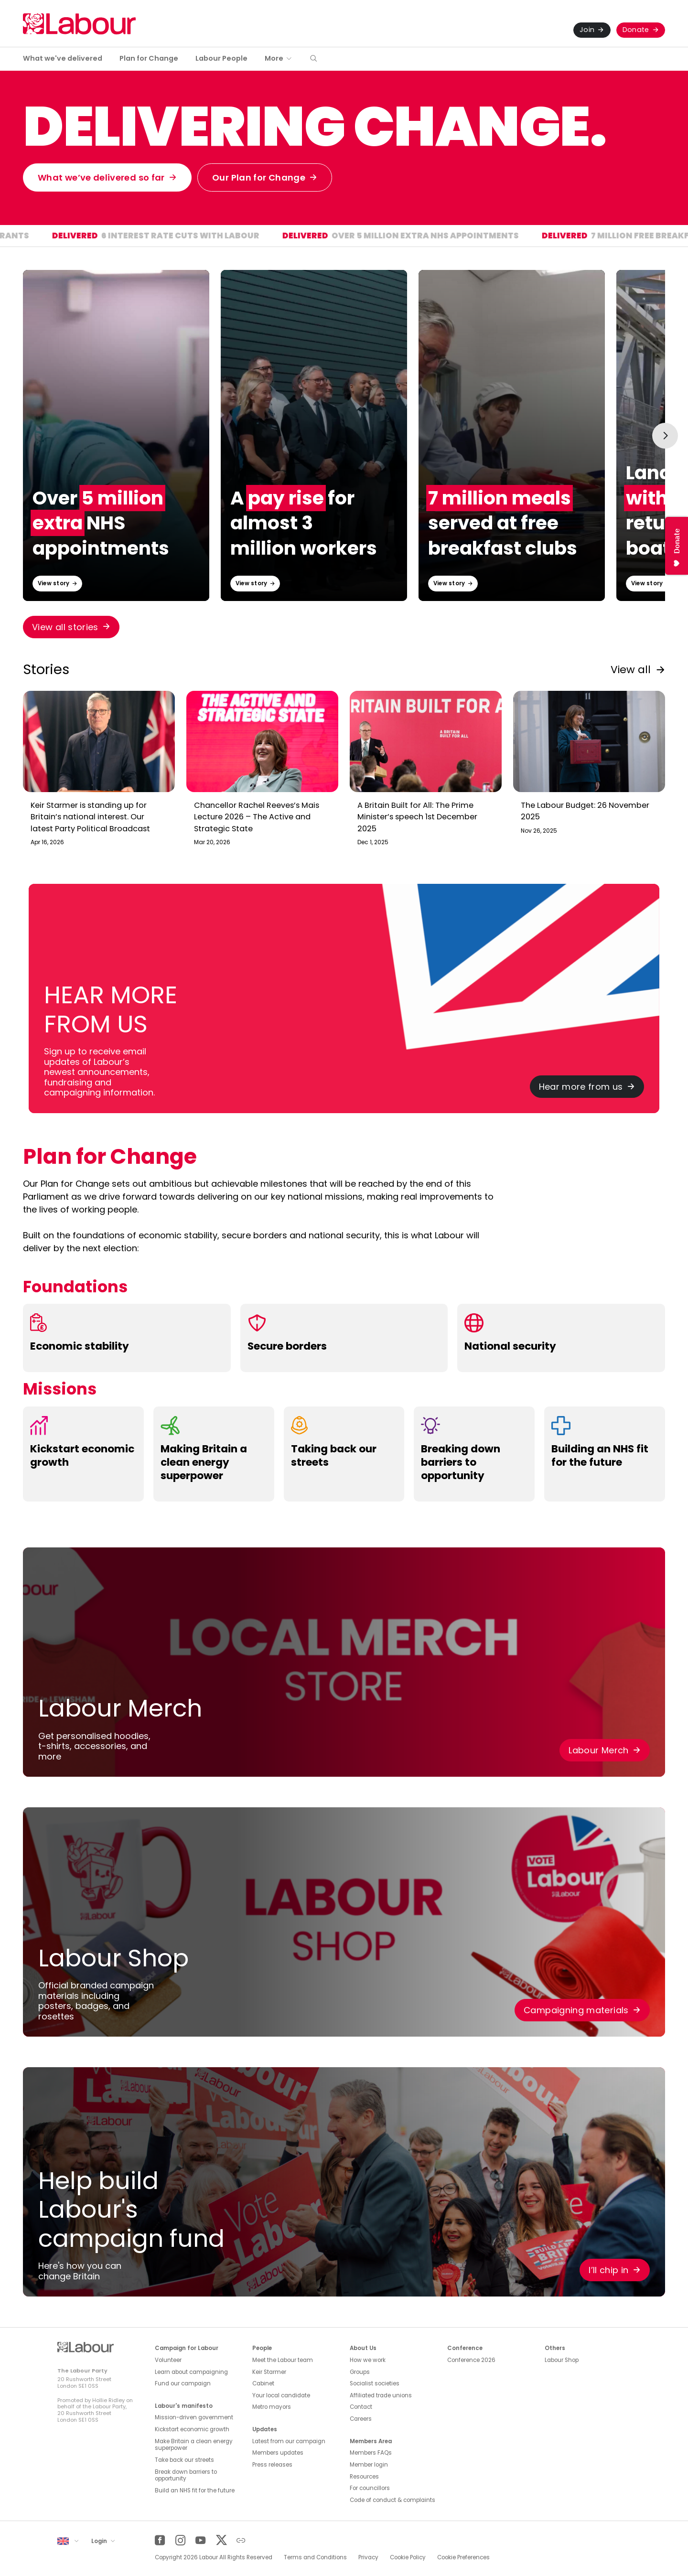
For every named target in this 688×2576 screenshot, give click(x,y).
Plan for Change (148, 58)
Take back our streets (184, 2460)
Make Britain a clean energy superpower (194, 2444)
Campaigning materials (576, 2010)
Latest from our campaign (288, 2441)
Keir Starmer (269, 2372)
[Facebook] (160, 2540)
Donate (636, 29)
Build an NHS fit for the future (195, 2490)
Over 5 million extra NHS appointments (467, 237)
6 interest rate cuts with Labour (223, 237)
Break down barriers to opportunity (186, 2475)
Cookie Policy (408, 2557)
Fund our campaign (183, 2383)
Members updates (277, 2453)
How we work (368, 2360)
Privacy (368, 2557)
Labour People (221, 58)
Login (99, 2541)
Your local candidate (281, 2395)
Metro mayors (271, 2407)
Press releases (272, 2465)
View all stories (65, 627)
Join (587, 29)
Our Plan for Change (258, 177)
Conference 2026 (471, 2360)
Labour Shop (562, 2360)
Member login (369, 2465)
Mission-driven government (194, 2417)
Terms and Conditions (315, 2557)
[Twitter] (221, 2540)
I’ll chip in (608, 2270)
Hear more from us (581, 1087)
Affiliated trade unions (381, 2395)
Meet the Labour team (282, 2360)
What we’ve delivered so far (101, 177)
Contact (361, 2407)
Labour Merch (598, 1750)
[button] (313, 59)
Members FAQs (371, 2453)
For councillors (370, 2488)
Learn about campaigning (191, 2372)
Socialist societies (374, 2383)
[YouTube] (200, 2540)
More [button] (274, 58)
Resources (364, 2476)
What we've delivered (62, 58)
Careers (361, 2419)
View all (631, 669)
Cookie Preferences (463, 2557)
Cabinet (263, 2383)
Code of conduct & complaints (392, 2500)
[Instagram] (180, 2540)
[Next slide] (665, 436)
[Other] (241, 2540)
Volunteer (168, 2360)
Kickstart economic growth (192, 2429)
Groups (360, 2372)
